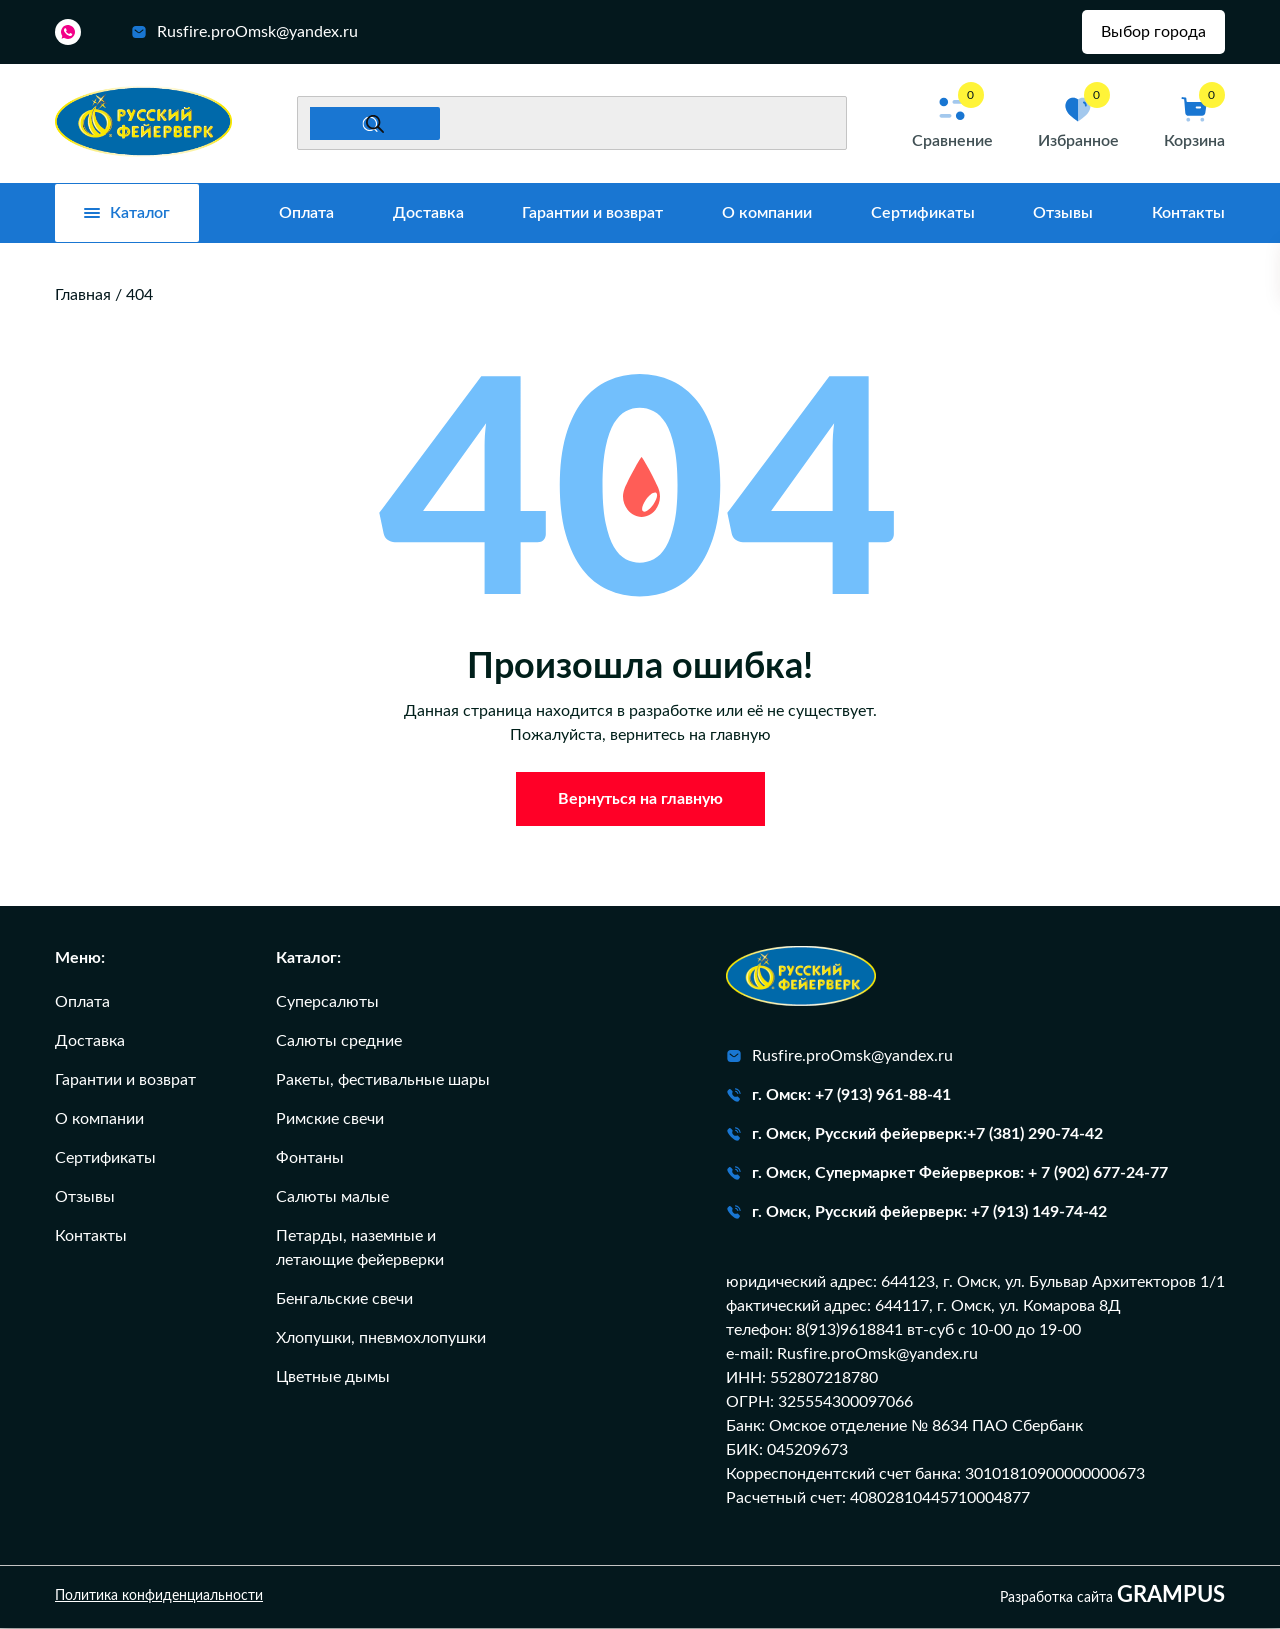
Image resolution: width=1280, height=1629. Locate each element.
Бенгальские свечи (344, 1300)
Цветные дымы (333, 1378)
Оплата (306, 215)
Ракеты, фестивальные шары (383, 1081)
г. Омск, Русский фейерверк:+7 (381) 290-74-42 (914, 1135)
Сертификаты (923, 215)
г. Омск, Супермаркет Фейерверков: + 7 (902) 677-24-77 (947, 1174)
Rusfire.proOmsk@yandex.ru (244, 33)
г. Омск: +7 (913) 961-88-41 (838, 1096)
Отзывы (1063, 215)
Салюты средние (339, 1042)
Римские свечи (330, 1120)
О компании (767, 215)
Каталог (127, 215)
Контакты (1188, 215)
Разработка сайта (1112, 1597)
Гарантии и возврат (592, 215)
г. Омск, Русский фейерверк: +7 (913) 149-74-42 (916, 1213)
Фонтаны (310, 1159)
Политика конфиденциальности (159, 1598)
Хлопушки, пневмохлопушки (381, 1339)
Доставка (428, 215)
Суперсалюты (327, 1003)
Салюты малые (332, 1198)
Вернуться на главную (640, 800)
